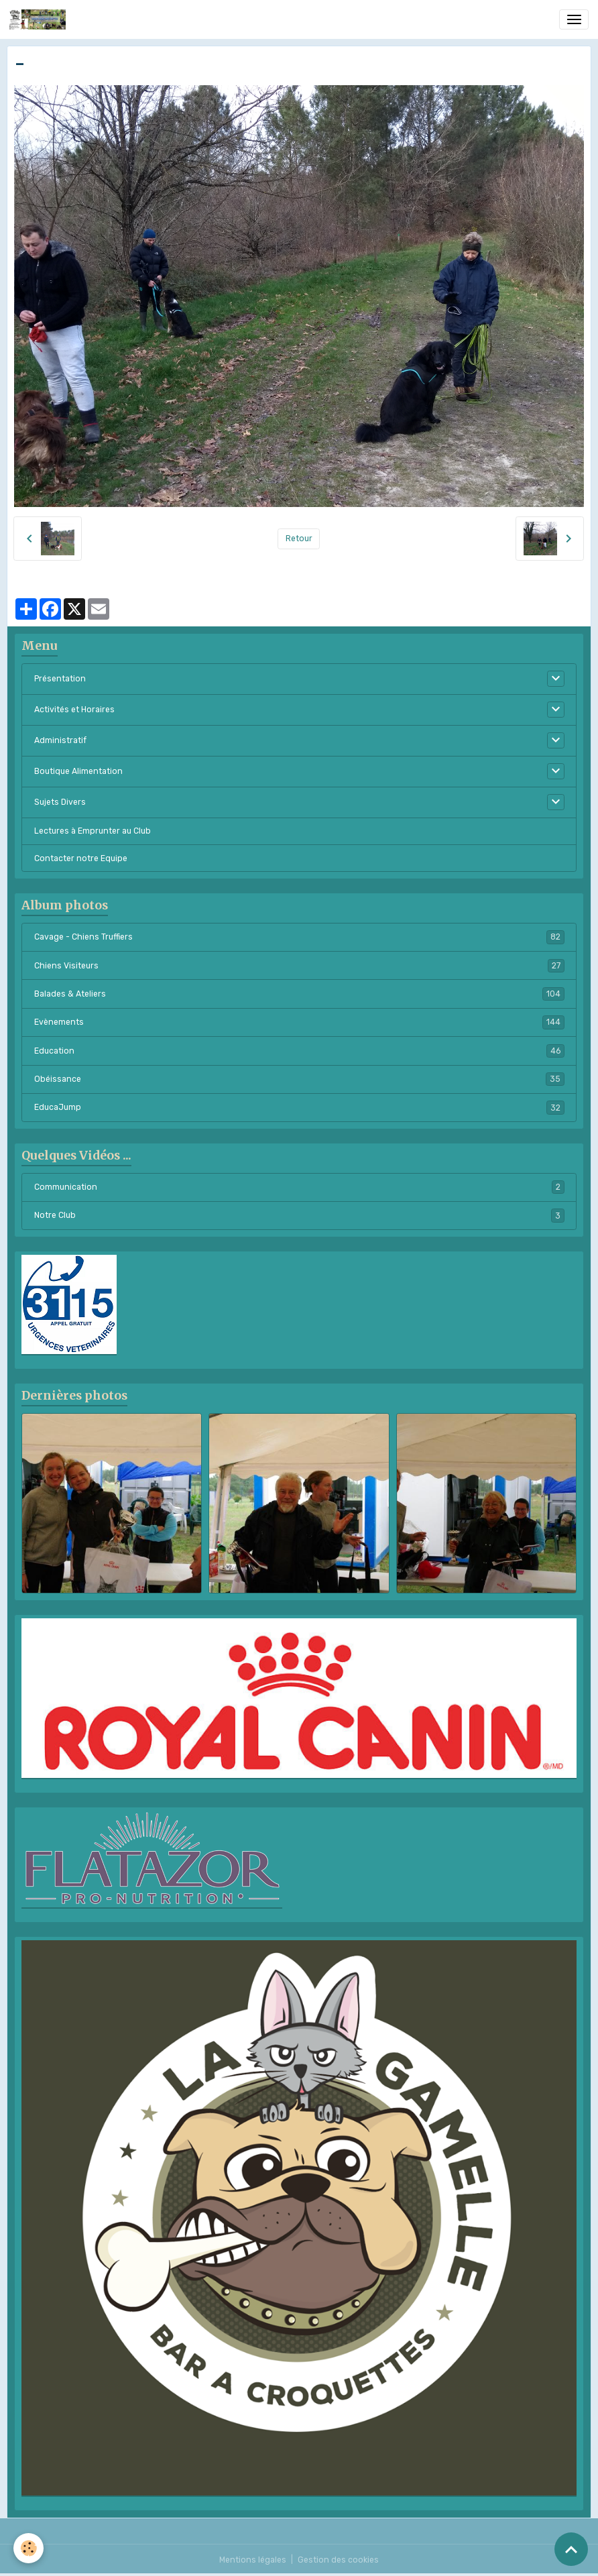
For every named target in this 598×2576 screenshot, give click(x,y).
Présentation (60, 678)
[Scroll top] (571, 2549)
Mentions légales (252, 2560)
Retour (299, 538)
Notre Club (299, 1215)
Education (299, 1051)
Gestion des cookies (338, 2560)
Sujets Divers (60, 802)
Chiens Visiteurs (299, 965)
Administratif (60, 740)
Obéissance (299, 1079)
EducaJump (299, 1107)
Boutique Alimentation (78, 771)
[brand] (39, 19)
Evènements (299, 1022)
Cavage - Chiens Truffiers (299, 937)
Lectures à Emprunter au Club (92, 831)
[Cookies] (28, 2548)
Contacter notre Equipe (80, 858)
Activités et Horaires (74, 709)
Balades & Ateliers (299, 994)
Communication (299, 1187)
